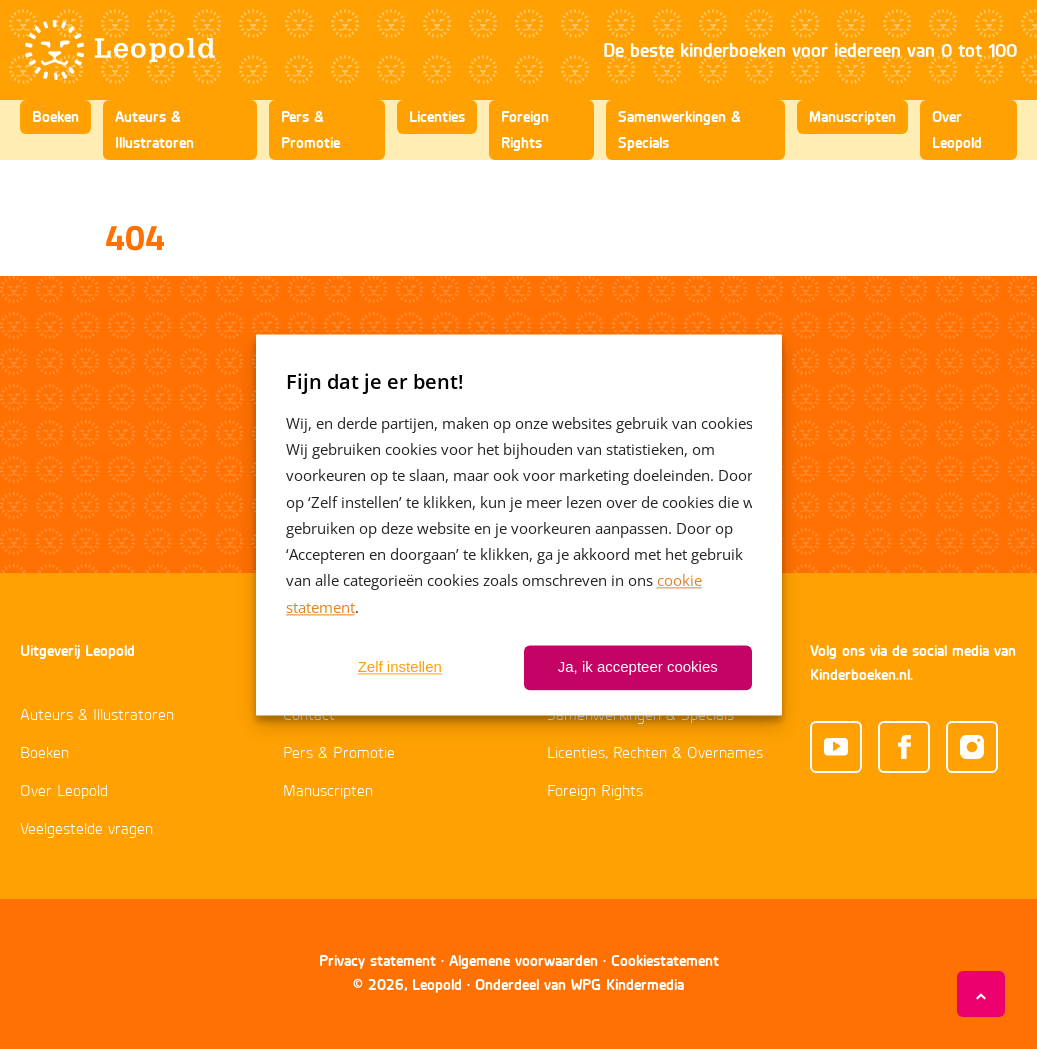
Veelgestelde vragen (86, 830)
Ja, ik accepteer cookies (638, 667)
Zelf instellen (400, 667)
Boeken (55, 116)
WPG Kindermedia (627, 984)
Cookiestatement (665, 960)
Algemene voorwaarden (523, 960)
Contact (309, 716)
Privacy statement (377, 960)
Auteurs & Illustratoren (154, 129)
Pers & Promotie (310, 129)
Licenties (437, 116)
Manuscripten (852, 116)
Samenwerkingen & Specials (679, 129)
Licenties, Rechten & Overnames (655, 754)
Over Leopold (957, 129)
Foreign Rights (525, 129)
